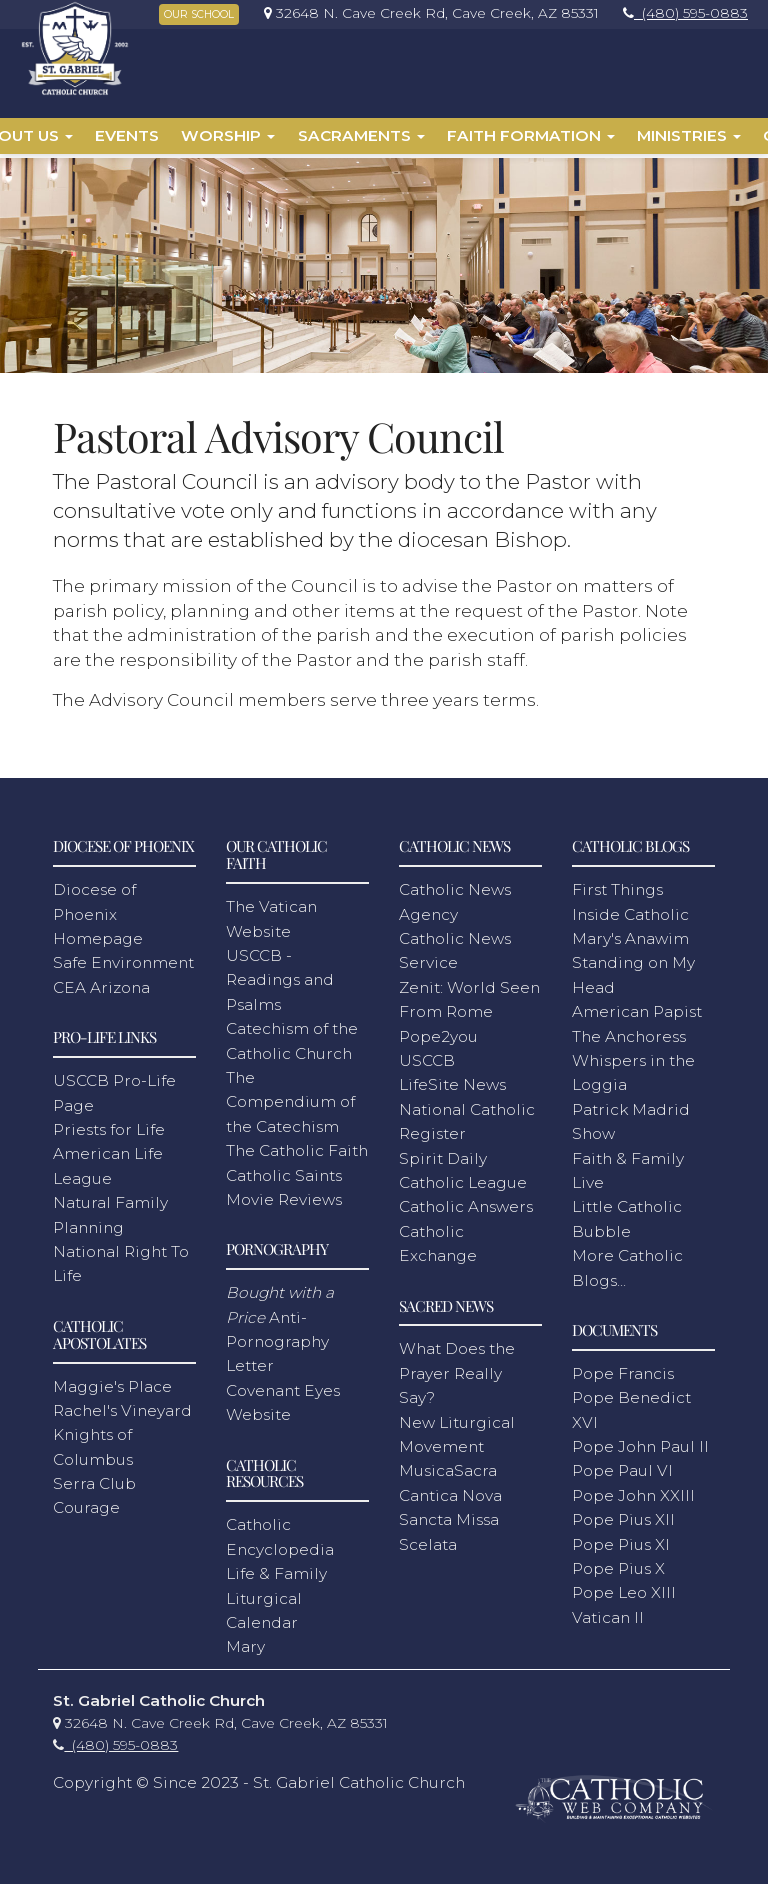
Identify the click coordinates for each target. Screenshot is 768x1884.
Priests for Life (109, 1125)
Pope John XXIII (633, 1491)
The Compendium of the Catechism (290, 1098)
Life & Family (276, 1569)
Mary (245, 1642)
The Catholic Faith (297, 1146)
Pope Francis (623, 1369)
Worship (228, 135)
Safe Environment (123, 958)
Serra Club (94, 1479)
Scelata (428, 1540)
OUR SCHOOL (199, 14)
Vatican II (608, 1613)
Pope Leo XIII (624, 1588)
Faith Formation (531, 135)
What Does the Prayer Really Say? (457, 1369)
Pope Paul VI (622, 1466)
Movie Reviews (284, 1195)
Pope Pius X (618, 1564)
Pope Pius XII (623, 1515)
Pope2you (438, 1032)
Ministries (689, 135)
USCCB (427, 1056)
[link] (426, 13)
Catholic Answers (466, 1202)
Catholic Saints (284, 1170)
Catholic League (463, 1178)
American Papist (637, 1007)
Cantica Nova (450, 1491)
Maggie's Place (112, 1381)
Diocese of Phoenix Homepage (98, 910)
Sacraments (361, 135)
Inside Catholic (630, 910)
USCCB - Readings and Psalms (280, 976)
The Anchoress (629, 1032)
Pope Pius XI (621, 1540)
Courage (86, 1503)
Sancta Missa (449, 1515)
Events (127, 135)
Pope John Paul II (640, 1442)
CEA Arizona (101, 983)
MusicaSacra (448, 1466)
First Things (617, 885)
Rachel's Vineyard (122, 1406)
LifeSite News (452, 1080)
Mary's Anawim (630, 934)
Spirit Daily (443, 1154)
